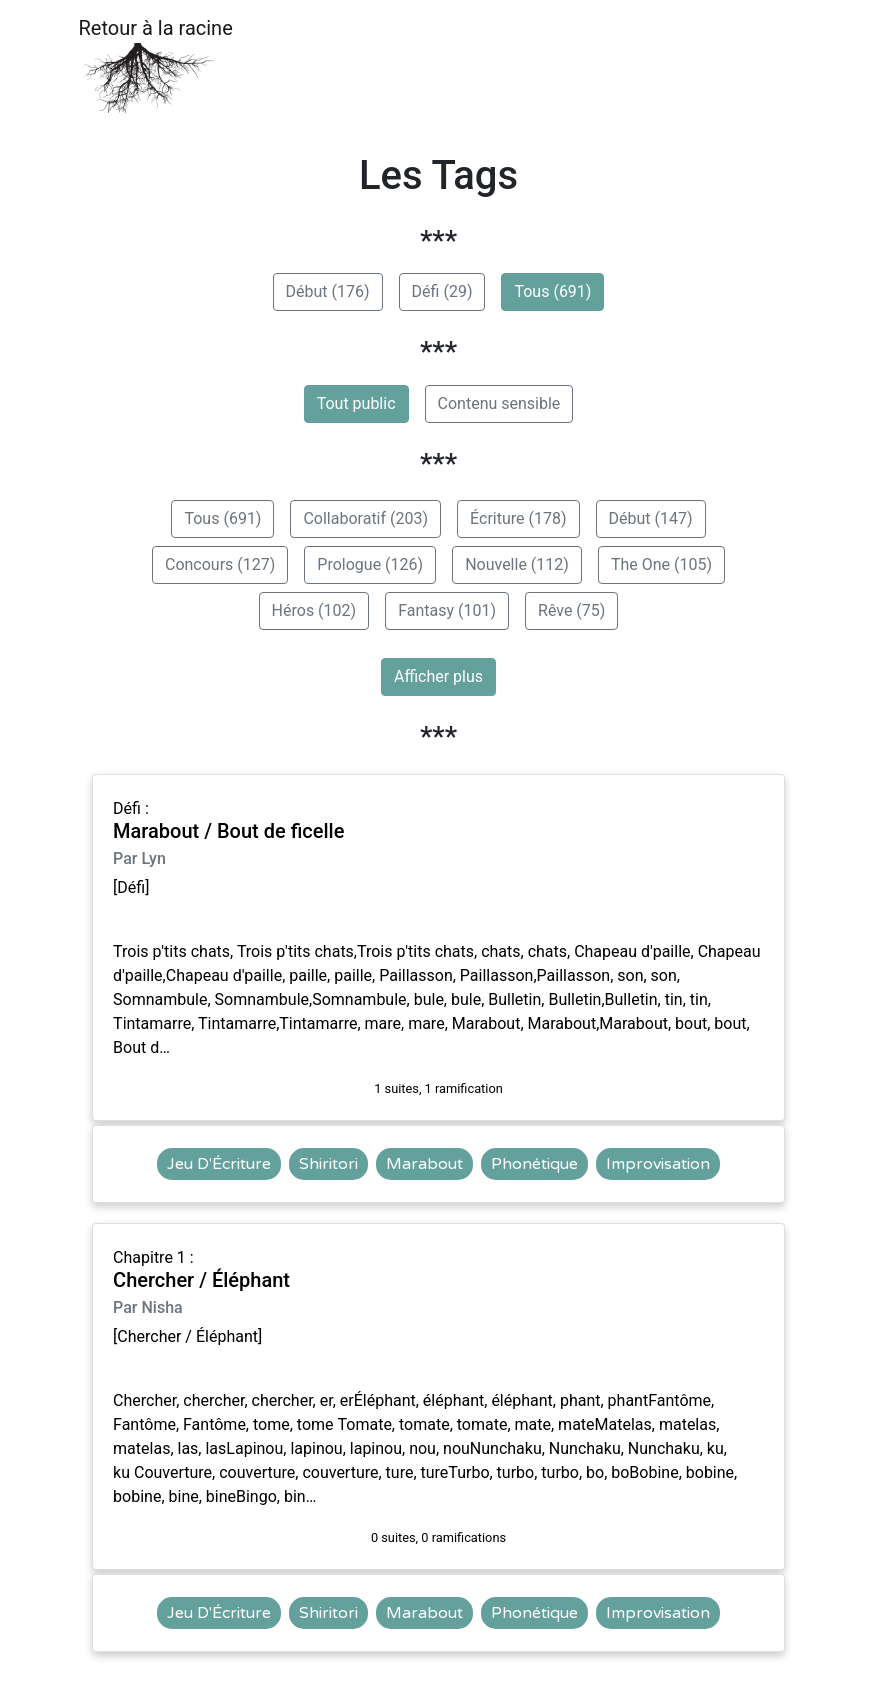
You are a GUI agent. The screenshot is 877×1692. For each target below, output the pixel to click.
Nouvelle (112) (517, 564)
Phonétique (534, 1164)
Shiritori (328, 1164)
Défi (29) (442, 291)
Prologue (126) (370, 564)
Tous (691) (552, 291)
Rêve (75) (571, 610)
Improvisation (658, 1164)
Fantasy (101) (447, 610)
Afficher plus (438, 676)
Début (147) (651, 518)
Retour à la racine (156, 65)
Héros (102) (314, 610)
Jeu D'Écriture (219, 1164)
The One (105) (661, 564)
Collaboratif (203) (365, 518)
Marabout (424, 1164)
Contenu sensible (499, 403)
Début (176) (328, 291)
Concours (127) (220, 564)
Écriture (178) (518, 518)
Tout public (356, 403)
